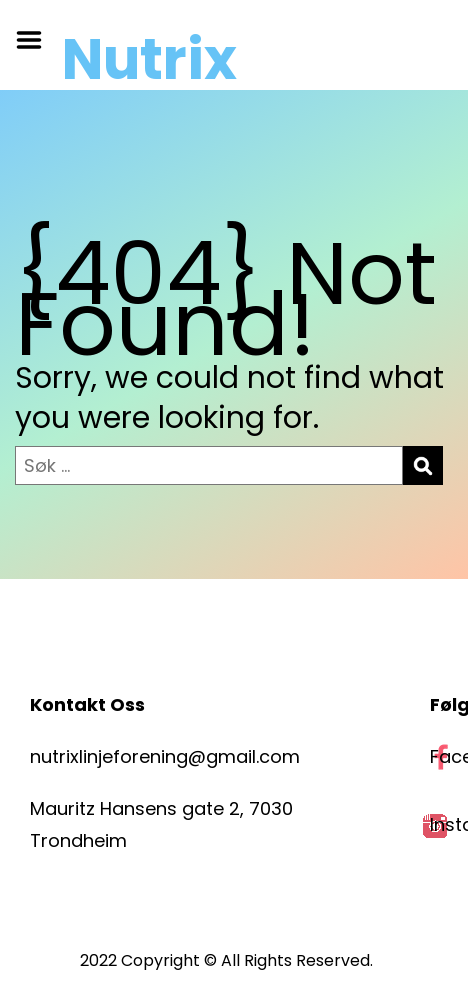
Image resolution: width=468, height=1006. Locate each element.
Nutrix (149, 60)
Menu (36, 40)
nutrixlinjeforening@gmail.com (165, 756)
